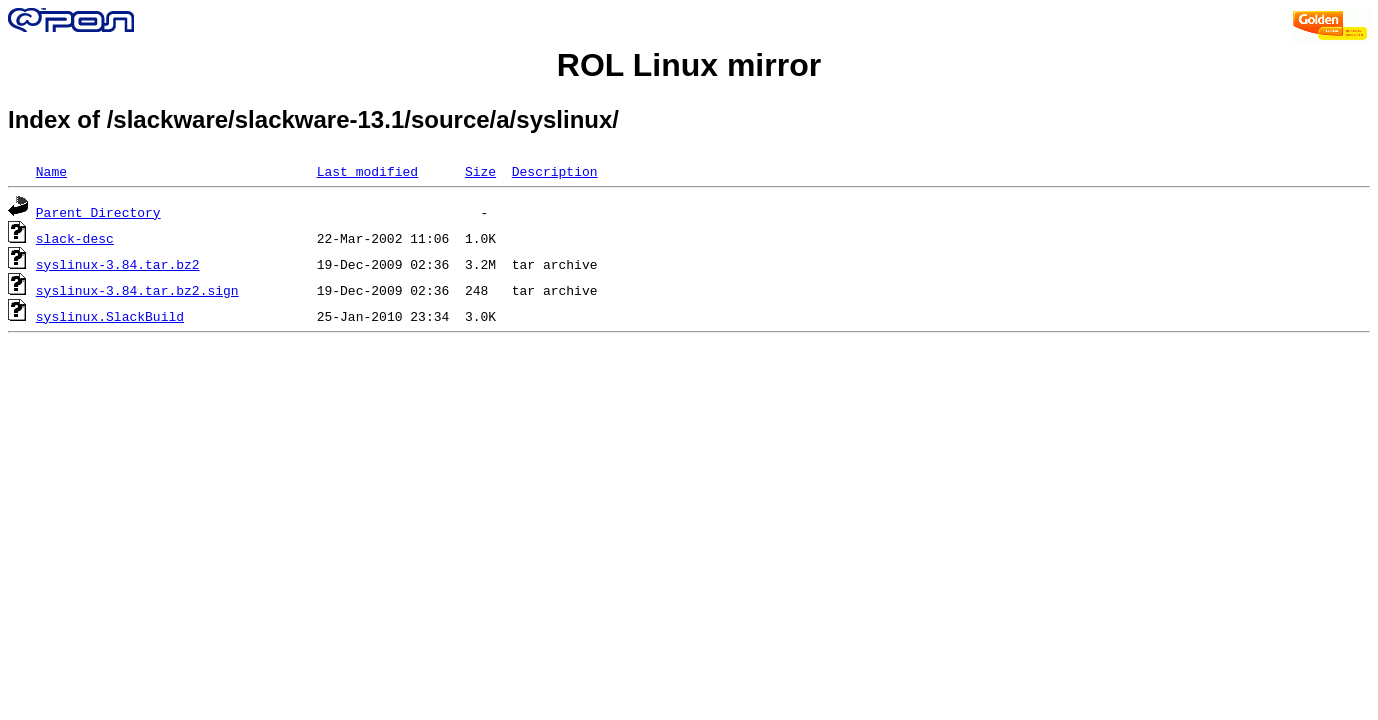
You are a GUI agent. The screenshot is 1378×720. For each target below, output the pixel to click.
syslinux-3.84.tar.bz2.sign (137, 290)
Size (480, 171)
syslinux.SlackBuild (110, 316)
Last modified (367, 171)
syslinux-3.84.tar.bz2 (118, 264)
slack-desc (75, 238)
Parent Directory (98, 212)
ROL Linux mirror (689, 65)
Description (555, 171)
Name (51, 171)
